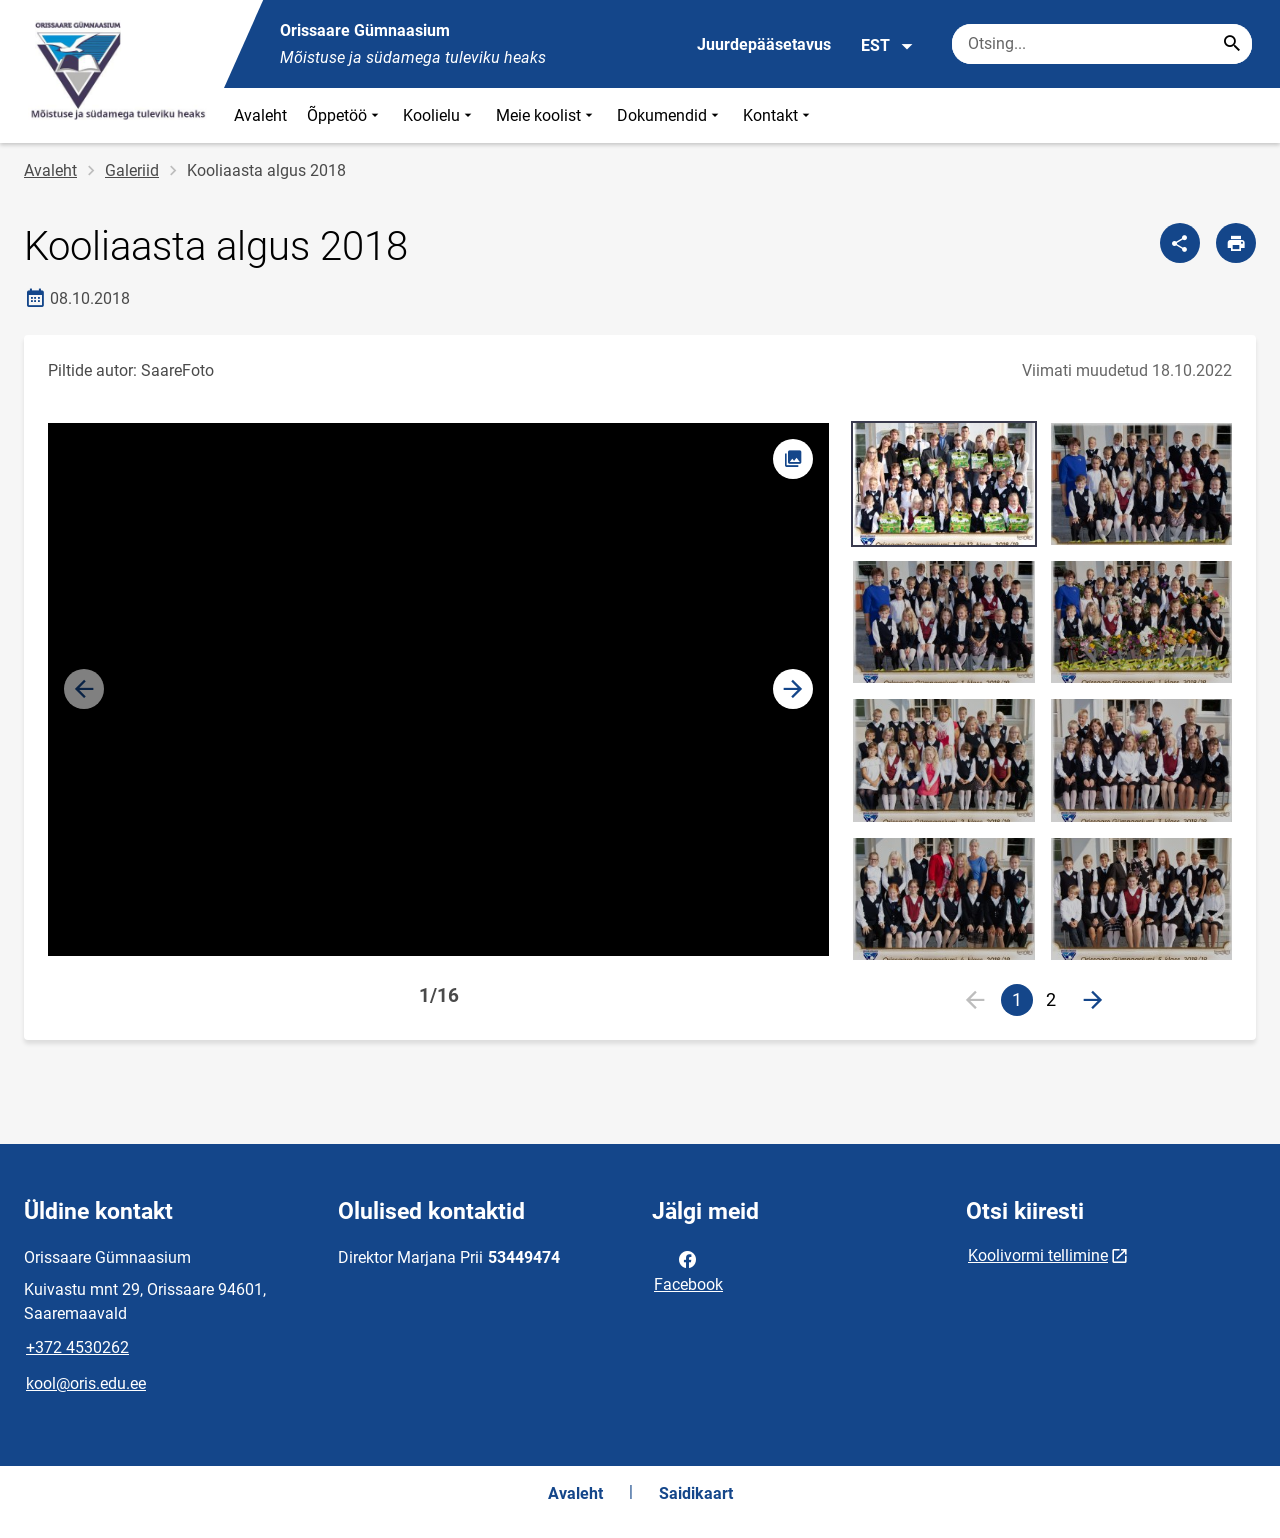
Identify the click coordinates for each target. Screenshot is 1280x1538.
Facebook (688, 1270)
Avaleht (260, 115)
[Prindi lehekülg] (1236, 243)
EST (887, 46)
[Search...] (1232, 44)
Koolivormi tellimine (1038, 1255)
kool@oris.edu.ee (86, 1383)
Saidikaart (696, 1493)
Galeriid (132, 170)
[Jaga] (1180, 243)
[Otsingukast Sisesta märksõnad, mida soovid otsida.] (1102, 44)
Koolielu (439, 115)
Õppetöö (345, 115)
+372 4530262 (77, 1347)
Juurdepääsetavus (764, 44)
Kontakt (778, 115)
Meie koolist (546, 115)
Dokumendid (670, 115)
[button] (793, 689)
